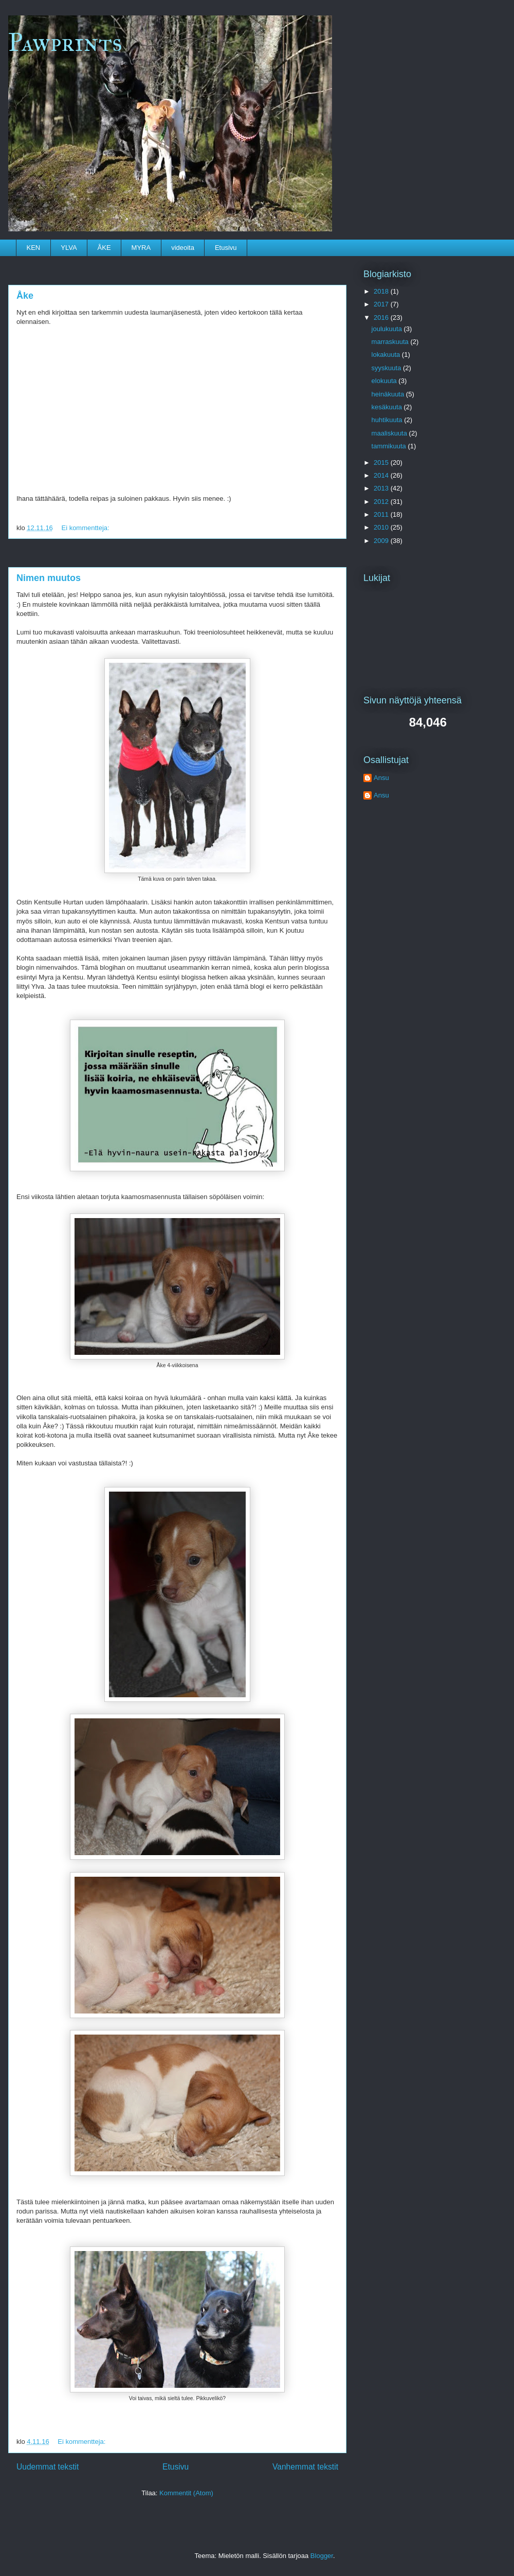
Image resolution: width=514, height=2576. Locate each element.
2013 (382, 488)
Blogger (321, 2556)
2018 (382, 291)
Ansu (381, 778)
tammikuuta (390, 446)
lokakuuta (387, 354)
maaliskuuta (390, 433)
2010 (382, 527)
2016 (382, 317)
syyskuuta (387, 368)
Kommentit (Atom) (186, 2493)
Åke (24, 296)
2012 (382, 501)
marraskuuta (391, 342)
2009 (382, 541)
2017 (382, 304)
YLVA (69, 247)
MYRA (141, 247)
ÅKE (104, 247)
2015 (382, 462)
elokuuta (385, 381)
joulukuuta (388, 329)
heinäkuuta (389, 394)
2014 (382, 475)
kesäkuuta (388, 407)
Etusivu (226, 247)
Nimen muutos (48, 578)
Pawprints (65, 42)
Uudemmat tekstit (47, 2466)
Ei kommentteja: (86, 528)
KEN (34, 247)
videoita (182, 247)
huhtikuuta (388, 420)
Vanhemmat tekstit (305, 2466)
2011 (382, 514)
